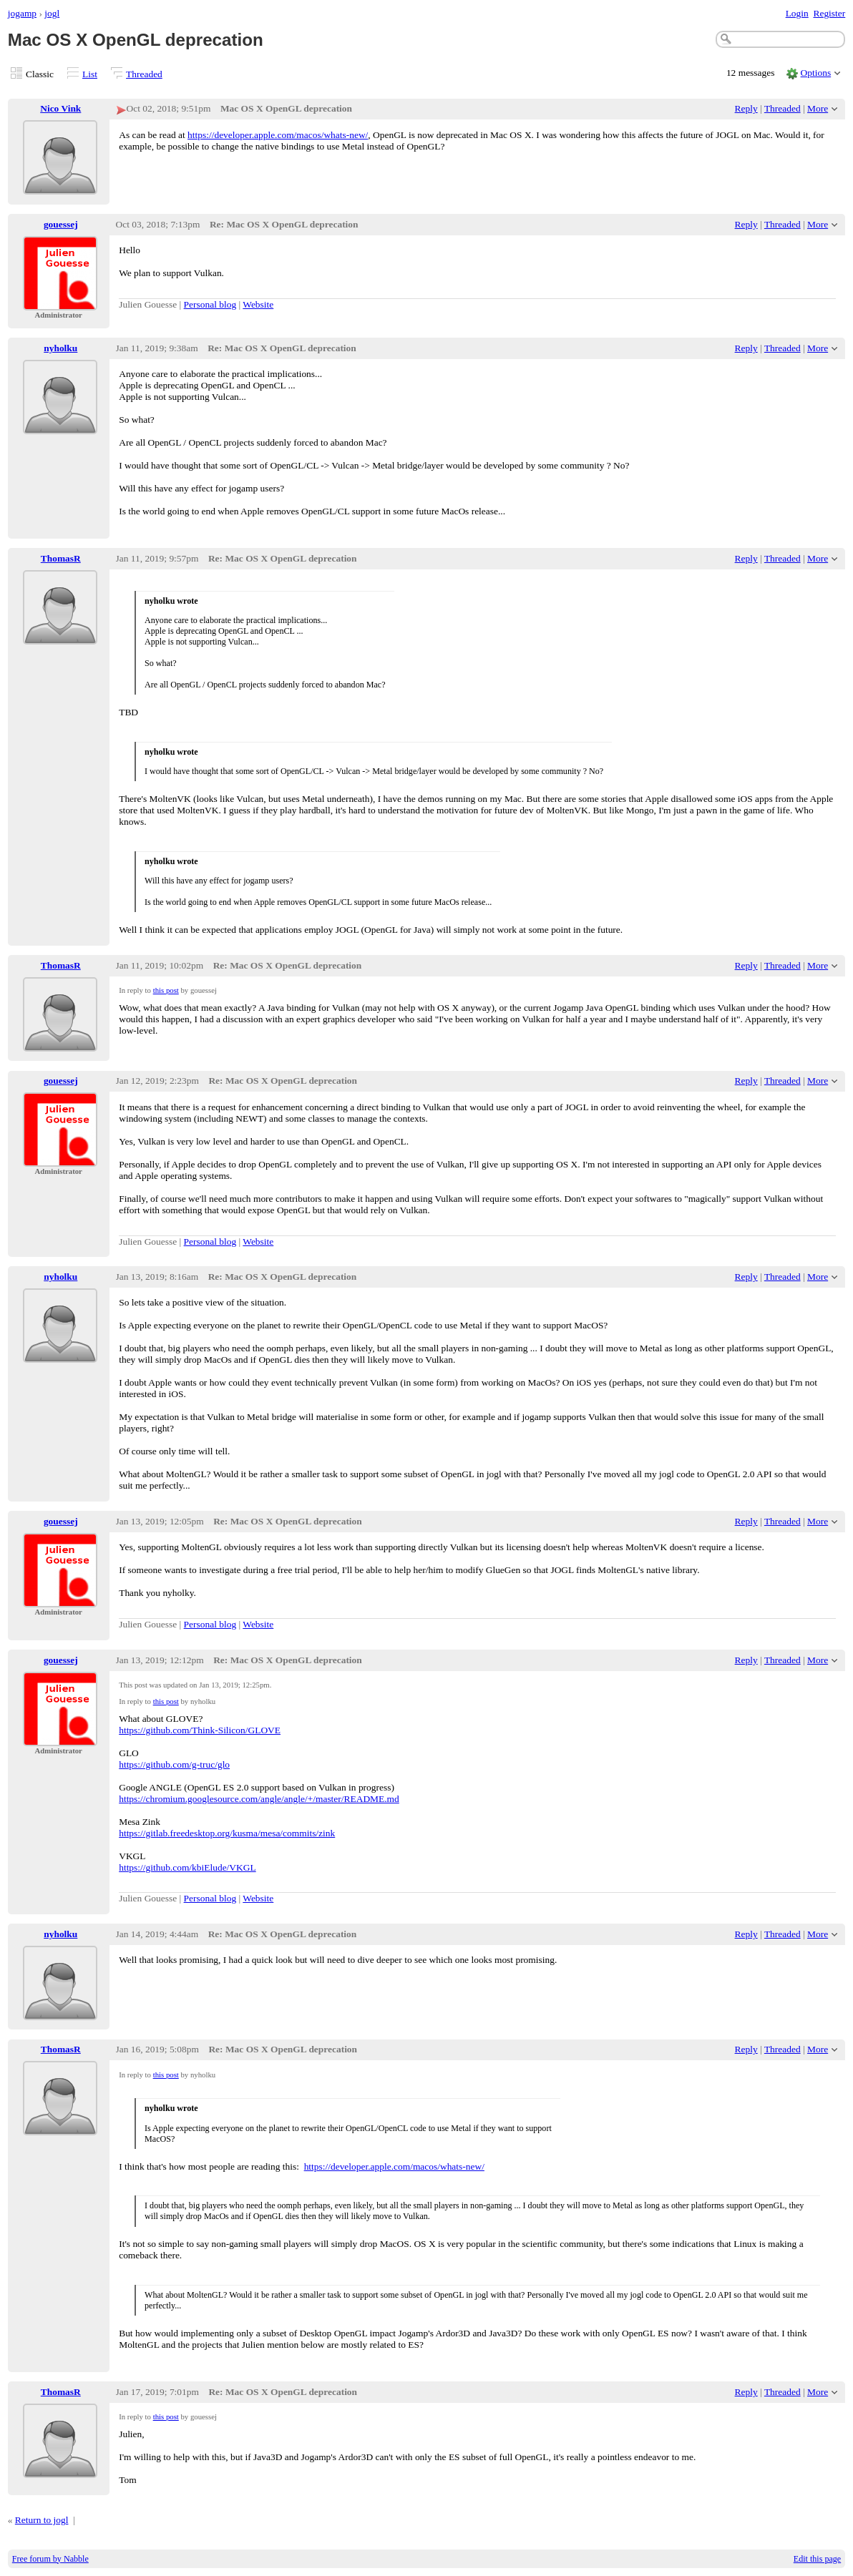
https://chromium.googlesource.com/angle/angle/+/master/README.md (259, 1798)
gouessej (61, 224)
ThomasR (61, 558)
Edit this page (817, 2559)
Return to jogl (42, 2519)
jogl (51, 13)
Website (258, 304)
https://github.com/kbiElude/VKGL (187, 1867)
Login (797, 13)
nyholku (60, 348)
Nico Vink (60, 108)
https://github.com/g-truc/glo (174, 1764)
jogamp (22, 13)
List (89, 74)
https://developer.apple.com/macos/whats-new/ (277, 134)
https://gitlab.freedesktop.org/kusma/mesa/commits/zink (227, 1833)
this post (166, 990)
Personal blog (210, 304)
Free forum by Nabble (50, 2559)
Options (816, 72)
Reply (746, 108)
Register (829, 13)
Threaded (144, 74)
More (817, 108)
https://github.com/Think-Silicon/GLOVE (200, 1730)
